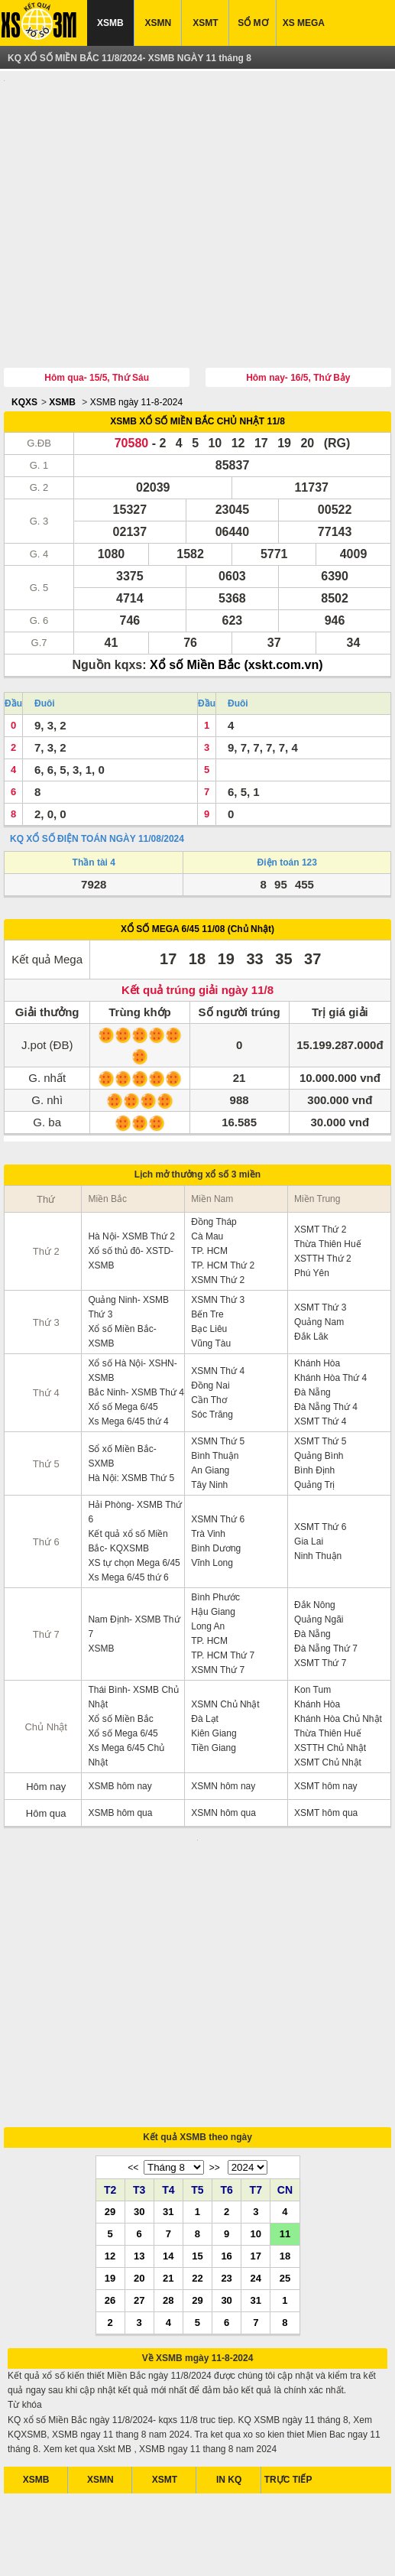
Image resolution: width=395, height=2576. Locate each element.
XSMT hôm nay (325, 1715)
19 (110, 2115)
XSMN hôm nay (223, 1715)
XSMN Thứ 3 (217, 1228)
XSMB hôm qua (120, 1741)
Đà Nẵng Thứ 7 (326, 1577)
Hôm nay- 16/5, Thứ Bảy (298, 306)
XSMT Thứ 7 (320, 1592)
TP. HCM (209, 1179)
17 (256, 2092)
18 (285, 2092)
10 (256, 2070)
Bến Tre (207, 1243)
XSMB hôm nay (119, 1715)
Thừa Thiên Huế (327, 1173)
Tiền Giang (213, 1676)
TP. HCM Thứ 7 (222, 1584)
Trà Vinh (208, 1462)
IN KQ (228, 2316)
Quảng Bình (318, 1384)
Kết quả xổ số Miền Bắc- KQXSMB (127, 1470)
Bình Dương (216, 1477)
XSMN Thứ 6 (217, 1448)
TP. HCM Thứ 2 (222, 1194)
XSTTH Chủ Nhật (330, 1676)
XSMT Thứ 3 (320, 1236)
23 (226, 2115)
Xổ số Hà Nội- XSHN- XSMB (132, 1299)
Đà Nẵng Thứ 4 (326, 1335)
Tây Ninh (209, 1413)
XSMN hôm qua (223, 1741)
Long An (208, 1555)
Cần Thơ (208, 1329)
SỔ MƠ (252, 23)
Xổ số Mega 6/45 (122, 1335)
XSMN (157, 23)
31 (168, 2048)
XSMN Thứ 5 (217, 1370)
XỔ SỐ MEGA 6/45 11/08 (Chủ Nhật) (197, 858)
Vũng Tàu (211, 1272)
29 (110, 2048)
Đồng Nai (210, 1314)
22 (197, 2115)
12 (110, 2092)
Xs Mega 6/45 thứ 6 (128, 1506)
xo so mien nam (157, 2552)
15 (197, 2092)
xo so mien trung (295, 2552)
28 (168, 2137)
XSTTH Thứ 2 (322, 1187)
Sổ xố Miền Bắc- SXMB (122, 1385)
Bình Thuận (214, 1384)
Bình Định (314, 1399)
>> (214, 2004)
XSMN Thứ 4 (217, 1299)
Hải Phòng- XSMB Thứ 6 (135, 1441)
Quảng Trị (314, 1413)
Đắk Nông (314, 1533)
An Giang (210, 1399)
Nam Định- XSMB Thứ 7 (134, 1555)
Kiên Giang (213, 1662)
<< (133, 2004)
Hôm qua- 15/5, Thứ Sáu (96, 306)
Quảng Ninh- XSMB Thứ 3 (128, 1236)
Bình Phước (215, 1526)
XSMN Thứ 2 (217, 1209)
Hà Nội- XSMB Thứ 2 (131, 1165)
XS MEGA (304, 23)
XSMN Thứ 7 (217, 1598)
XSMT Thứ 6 (320, 1455)
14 (168, 2092)
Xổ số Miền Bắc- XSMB (122, 1265)
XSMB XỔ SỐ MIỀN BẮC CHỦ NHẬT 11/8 (197, 350)
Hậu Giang (213, 1540)
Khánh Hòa (317, 1292)
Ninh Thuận (318, 1485)
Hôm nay (46, 1715)
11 (285, 2070)
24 (256, 2115)
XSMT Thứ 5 (320, 1370)
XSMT (205, 23)
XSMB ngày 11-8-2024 (136, 331)
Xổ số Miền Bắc (120, 1647)
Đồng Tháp (213, 1150)
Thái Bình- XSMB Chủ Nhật (133, 1626)
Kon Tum (312, 1618)
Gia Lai (308, 1470)
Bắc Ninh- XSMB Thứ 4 (135, 1321)
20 (139, 2115)
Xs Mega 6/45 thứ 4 (128, 1350)
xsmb (109, 2552)
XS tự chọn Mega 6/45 (134, 1491)
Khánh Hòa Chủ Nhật (338, 1647)
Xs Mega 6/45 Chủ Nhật (126, 1684)
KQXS (24, 331)
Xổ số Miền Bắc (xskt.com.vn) (236, 593)
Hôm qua (46, 1742)
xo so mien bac (225, 2552)
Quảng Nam (319, 1251)
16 (226, 2092)
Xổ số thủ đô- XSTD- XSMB (130, 1187)
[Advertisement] (197, 186)
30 (139, 2048)
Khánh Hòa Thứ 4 (330, 1306)
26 (110, 2137)
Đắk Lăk (311, 1265)
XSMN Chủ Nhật (225, 1633)
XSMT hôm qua (326, 1741)
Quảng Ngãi (318, 1548)
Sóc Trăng (212, 1343)
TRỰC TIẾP (288, 2316)
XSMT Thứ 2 (320, 1158)
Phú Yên (311, 1202)
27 (139, 2137)
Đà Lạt (205, 1647)
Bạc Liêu (209, 1257)
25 (285, 2115)
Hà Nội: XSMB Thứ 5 (131, 1407)
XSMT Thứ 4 (320, 1350)
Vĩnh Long (212, 1491)
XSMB (110, 23)
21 (168, 2115)
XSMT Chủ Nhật (327, 1691)
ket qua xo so (64, 2552)
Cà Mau (207, 1165)
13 (139, 2092)
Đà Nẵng (312, 1321)
